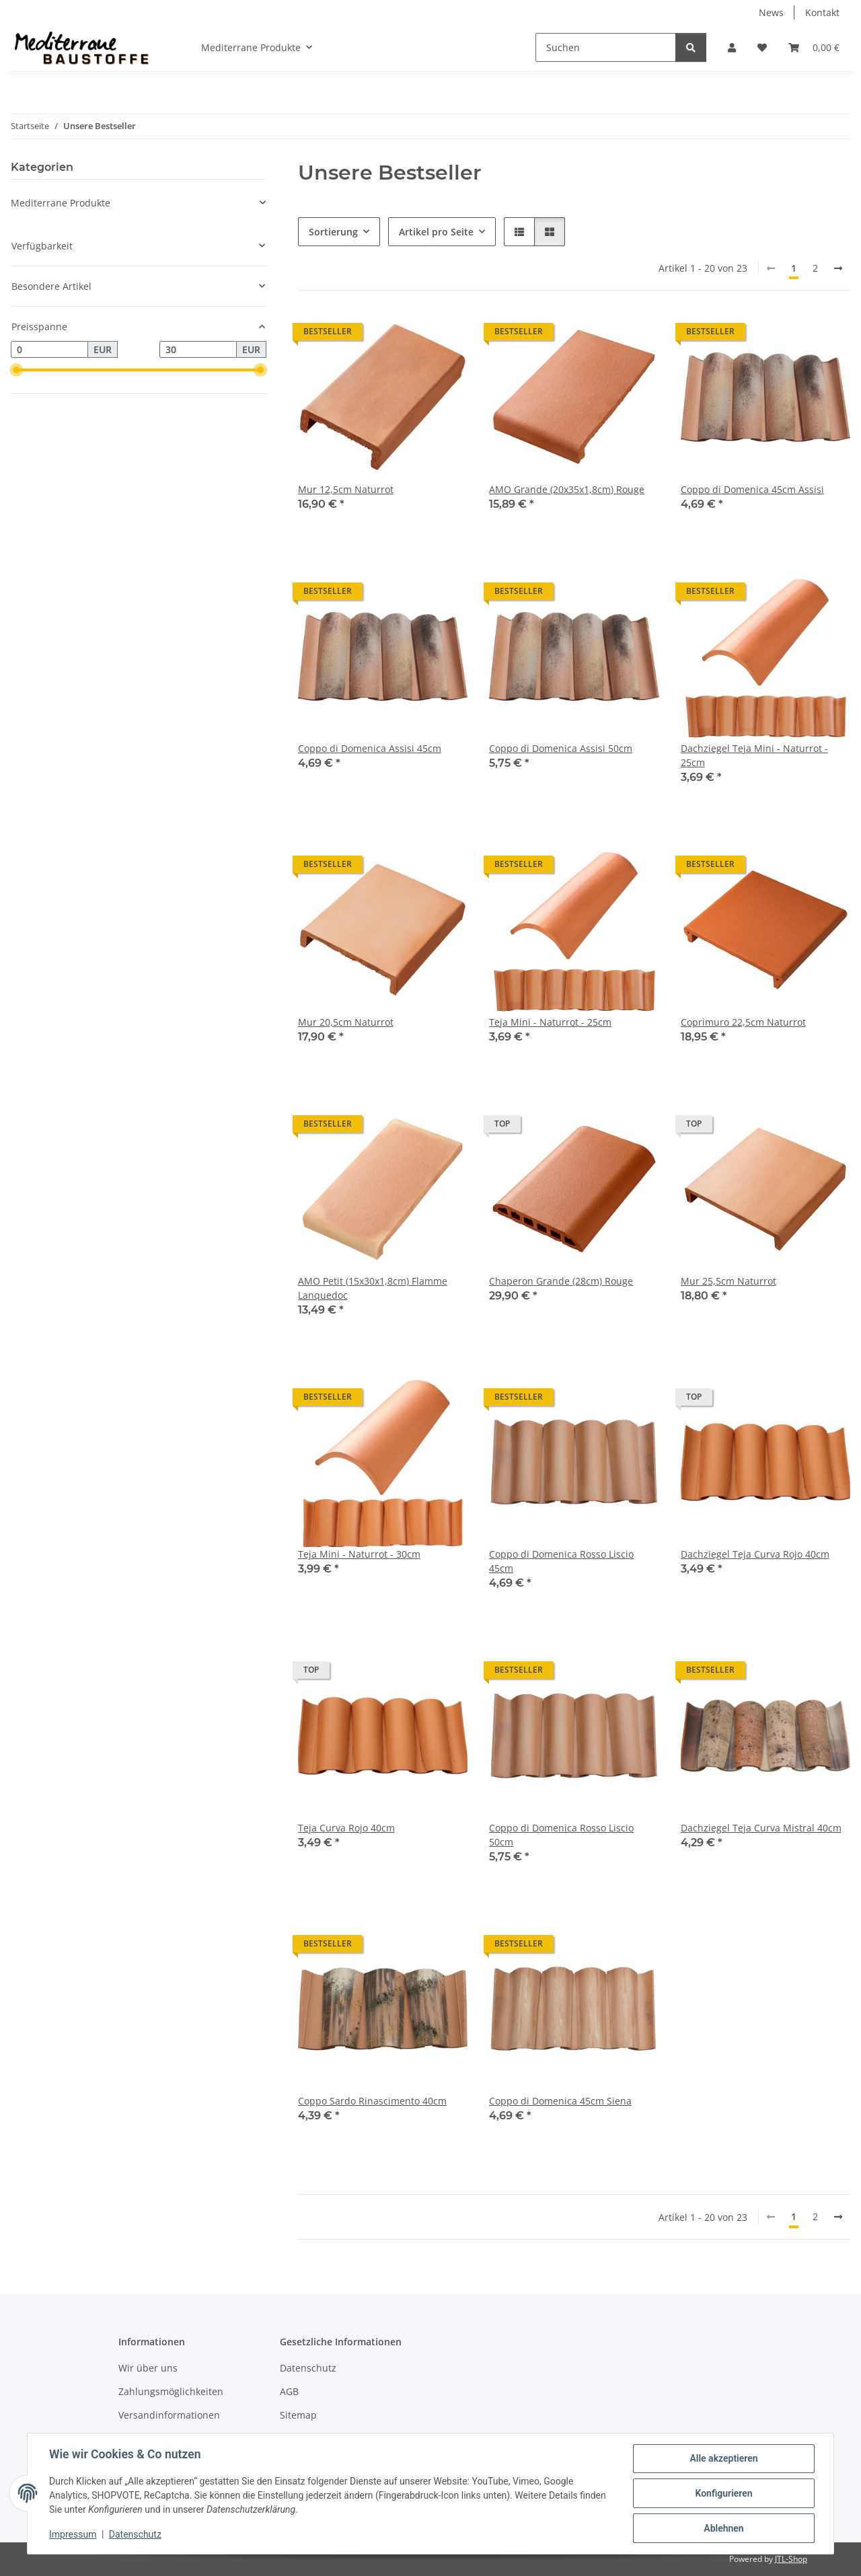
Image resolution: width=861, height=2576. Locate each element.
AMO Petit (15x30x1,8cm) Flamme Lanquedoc (372, 1288)
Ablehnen (723, 2528)
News (771, 12)
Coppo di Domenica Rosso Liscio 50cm (561, 1834)
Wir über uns (148, 2367)
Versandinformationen (169, 2415)
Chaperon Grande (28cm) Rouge (561, 1281)
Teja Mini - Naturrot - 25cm (550, 1022)
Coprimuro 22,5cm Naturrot (743, 1022)
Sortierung (333, 231)
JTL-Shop (791, 2559)
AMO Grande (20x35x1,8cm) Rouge (566, 489)
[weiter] (838, 268)
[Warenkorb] (814, 47)
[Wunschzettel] (762, 47)
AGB (289, 2391)
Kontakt (822, 12)
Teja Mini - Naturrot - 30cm (359, 1554)
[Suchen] (605, 47)
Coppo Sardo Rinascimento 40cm (372, 2100)
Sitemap (298, 2415)
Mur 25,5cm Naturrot (728, 1281)
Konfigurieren (723, 2493)
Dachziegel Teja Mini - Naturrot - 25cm (754, 755)
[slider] (16, 370)
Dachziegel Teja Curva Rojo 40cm (755, 1554)
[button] (732, 47)
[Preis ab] (49, 349)
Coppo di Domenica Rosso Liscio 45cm (561, 1561)
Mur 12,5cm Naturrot (346, 489)
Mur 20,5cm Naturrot (346, 1022)
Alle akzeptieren (723, 2458)
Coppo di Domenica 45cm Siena (560, 2100)
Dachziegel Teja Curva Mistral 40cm (761, 1827)
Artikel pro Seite (436, 231)
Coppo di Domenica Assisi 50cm (560, 748)
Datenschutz (135, 2534)
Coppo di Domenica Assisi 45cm (369, 748)
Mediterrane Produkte (60, 202)
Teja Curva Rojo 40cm (346, 1827)
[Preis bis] (198, 349)
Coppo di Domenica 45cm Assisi (752, 489)
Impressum (72, 2534)
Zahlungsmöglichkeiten (170, 2391)
